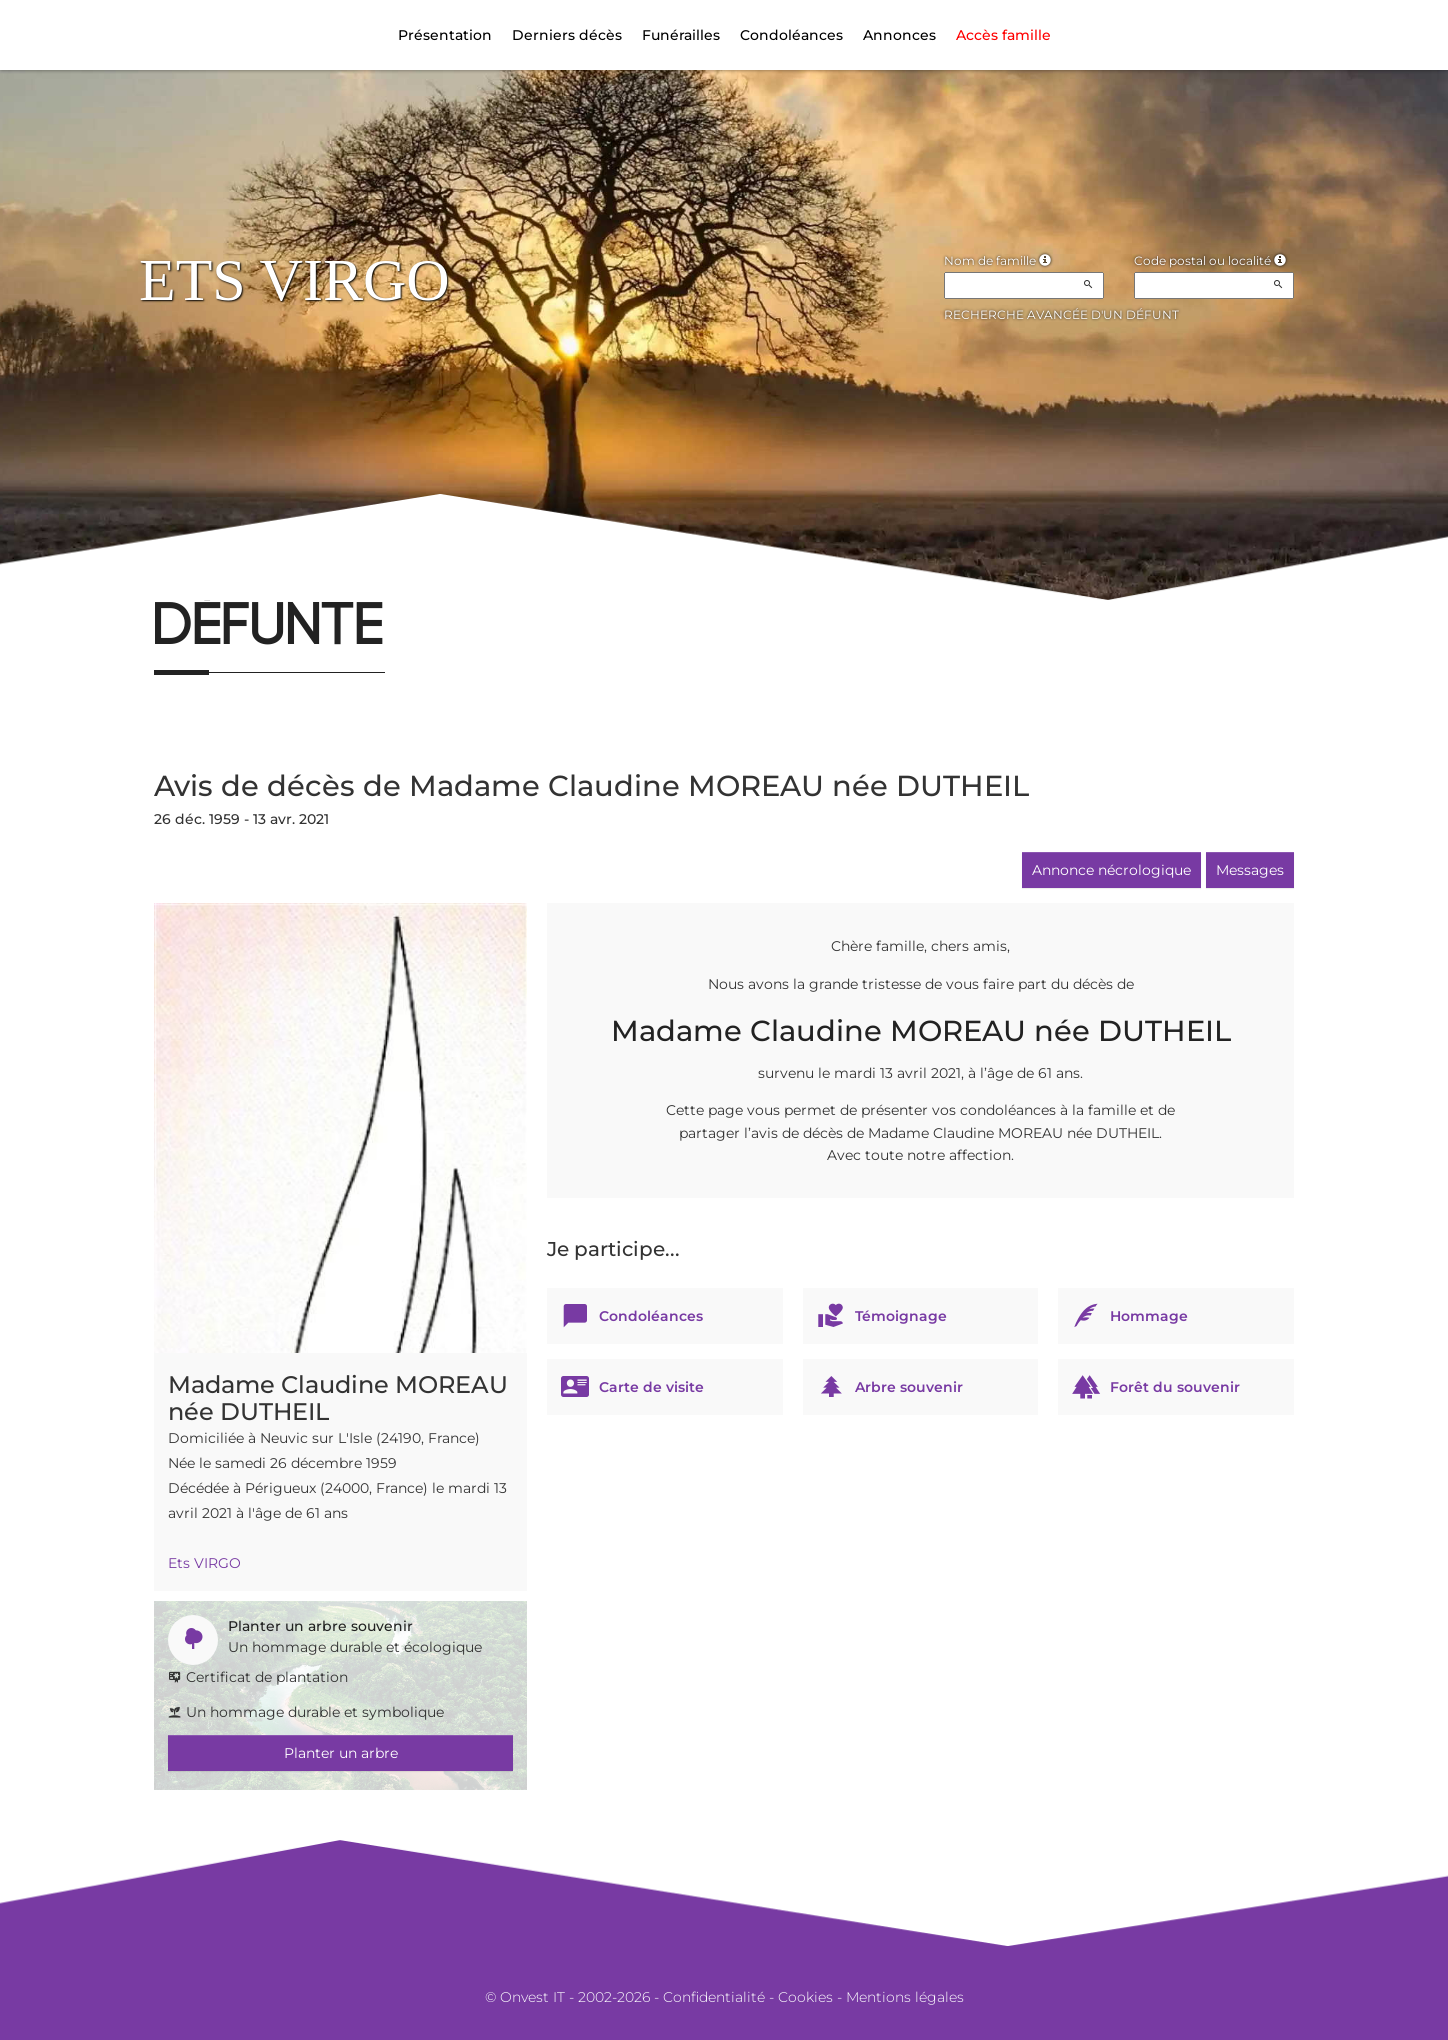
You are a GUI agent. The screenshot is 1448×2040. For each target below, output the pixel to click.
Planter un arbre (341, 1753)
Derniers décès (567, 35)
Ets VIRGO (204, 1563)
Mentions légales (905, 1997)
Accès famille (1003, 35)
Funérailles (681, 35)
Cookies (805, 1997)
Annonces (899, 35)
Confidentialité (714, 1997)
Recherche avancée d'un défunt (1061, 314)
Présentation (445, 35)
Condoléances (791, 35)
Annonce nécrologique (1111, 870)
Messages (1250, 870)
